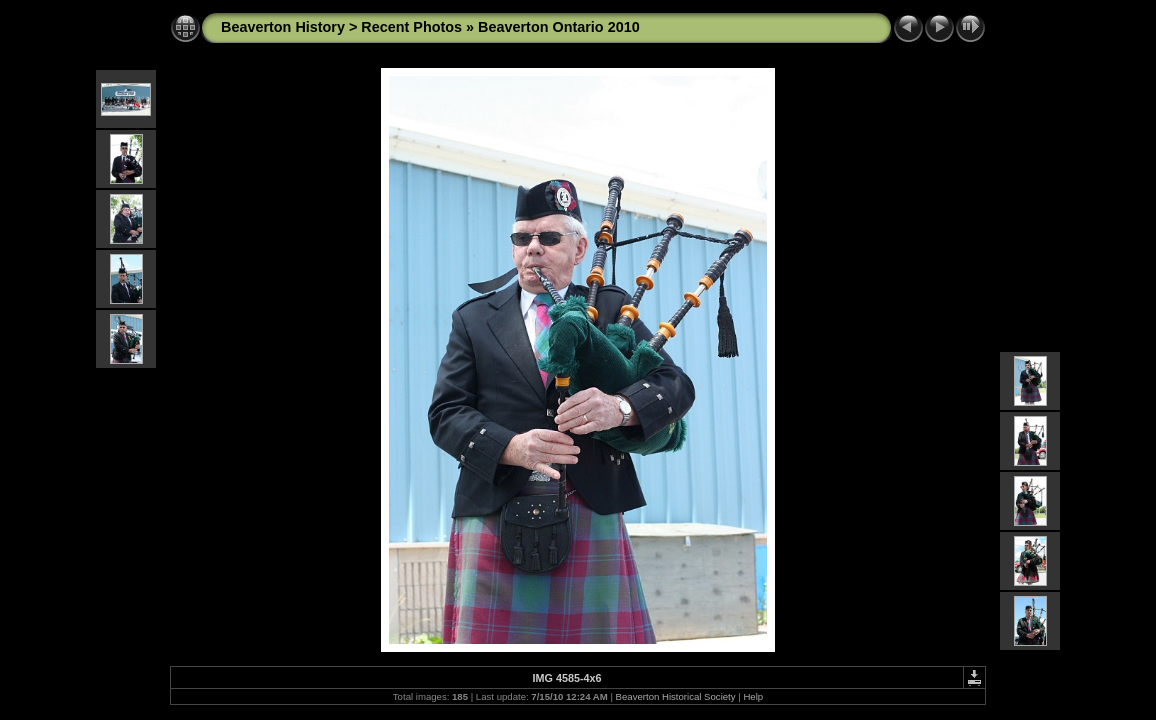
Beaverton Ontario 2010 (559, 27)
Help (753, 696)
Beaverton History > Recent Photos (341, 27)
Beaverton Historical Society (676, 696)
